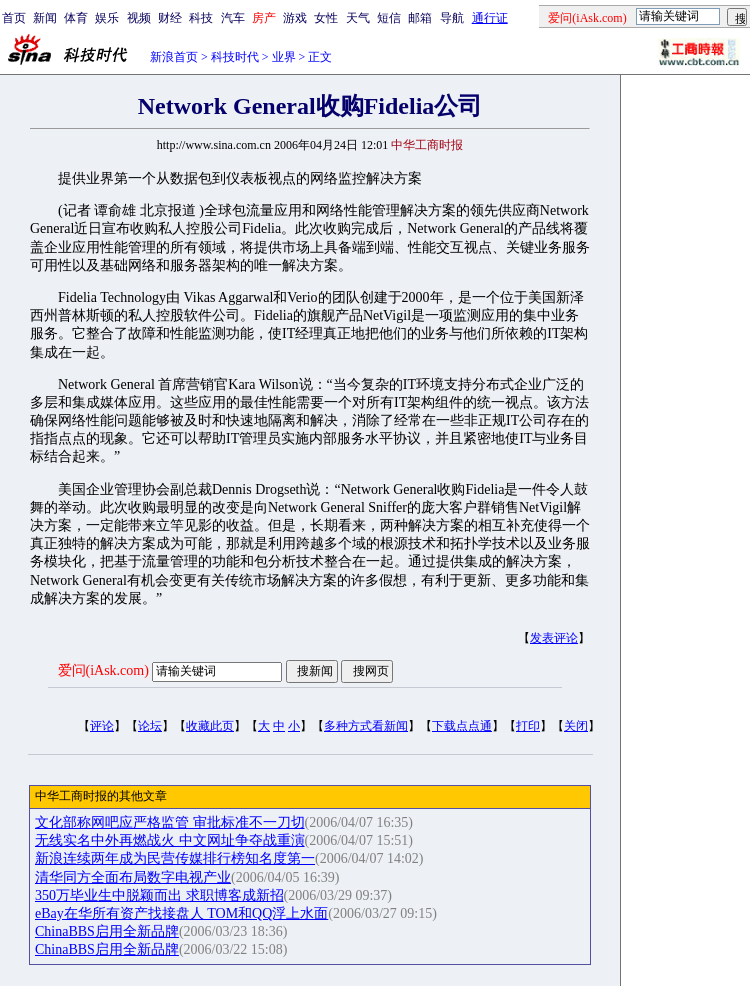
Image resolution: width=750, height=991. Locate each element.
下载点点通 (462, 726)
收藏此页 (210, 726)
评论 (102, 726)
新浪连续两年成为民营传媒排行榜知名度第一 (175, 858)
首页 (14, 18)
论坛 (150, 726)
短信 (389, 18)
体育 (76, 18)
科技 (201, 18)
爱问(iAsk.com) (103, 670)
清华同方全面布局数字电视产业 (133, 877)
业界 (284, 57)
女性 (326, 18)
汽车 (233, 18)
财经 (170, 18)
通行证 (490, 18)
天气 (358, 18)
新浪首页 (174, 57)
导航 (452, 18)
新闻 (45, 18)
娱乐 (107, 18)
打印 (528, 726)
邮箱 (420, 18)
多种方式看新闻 (366, 726)
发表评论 (554, 638)
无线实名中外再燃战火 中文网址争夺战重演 (170, 840)
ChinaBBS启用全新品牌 (107, 931)
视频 (139, 18)
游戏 (295, 18)
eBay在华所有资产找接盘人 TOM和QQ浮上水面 (181, 913)
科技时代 (235, 57)
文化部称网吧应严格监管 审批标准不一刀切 (170, 822)
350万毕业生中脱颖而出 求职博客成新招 (159, 895)
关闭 (576, 726)
